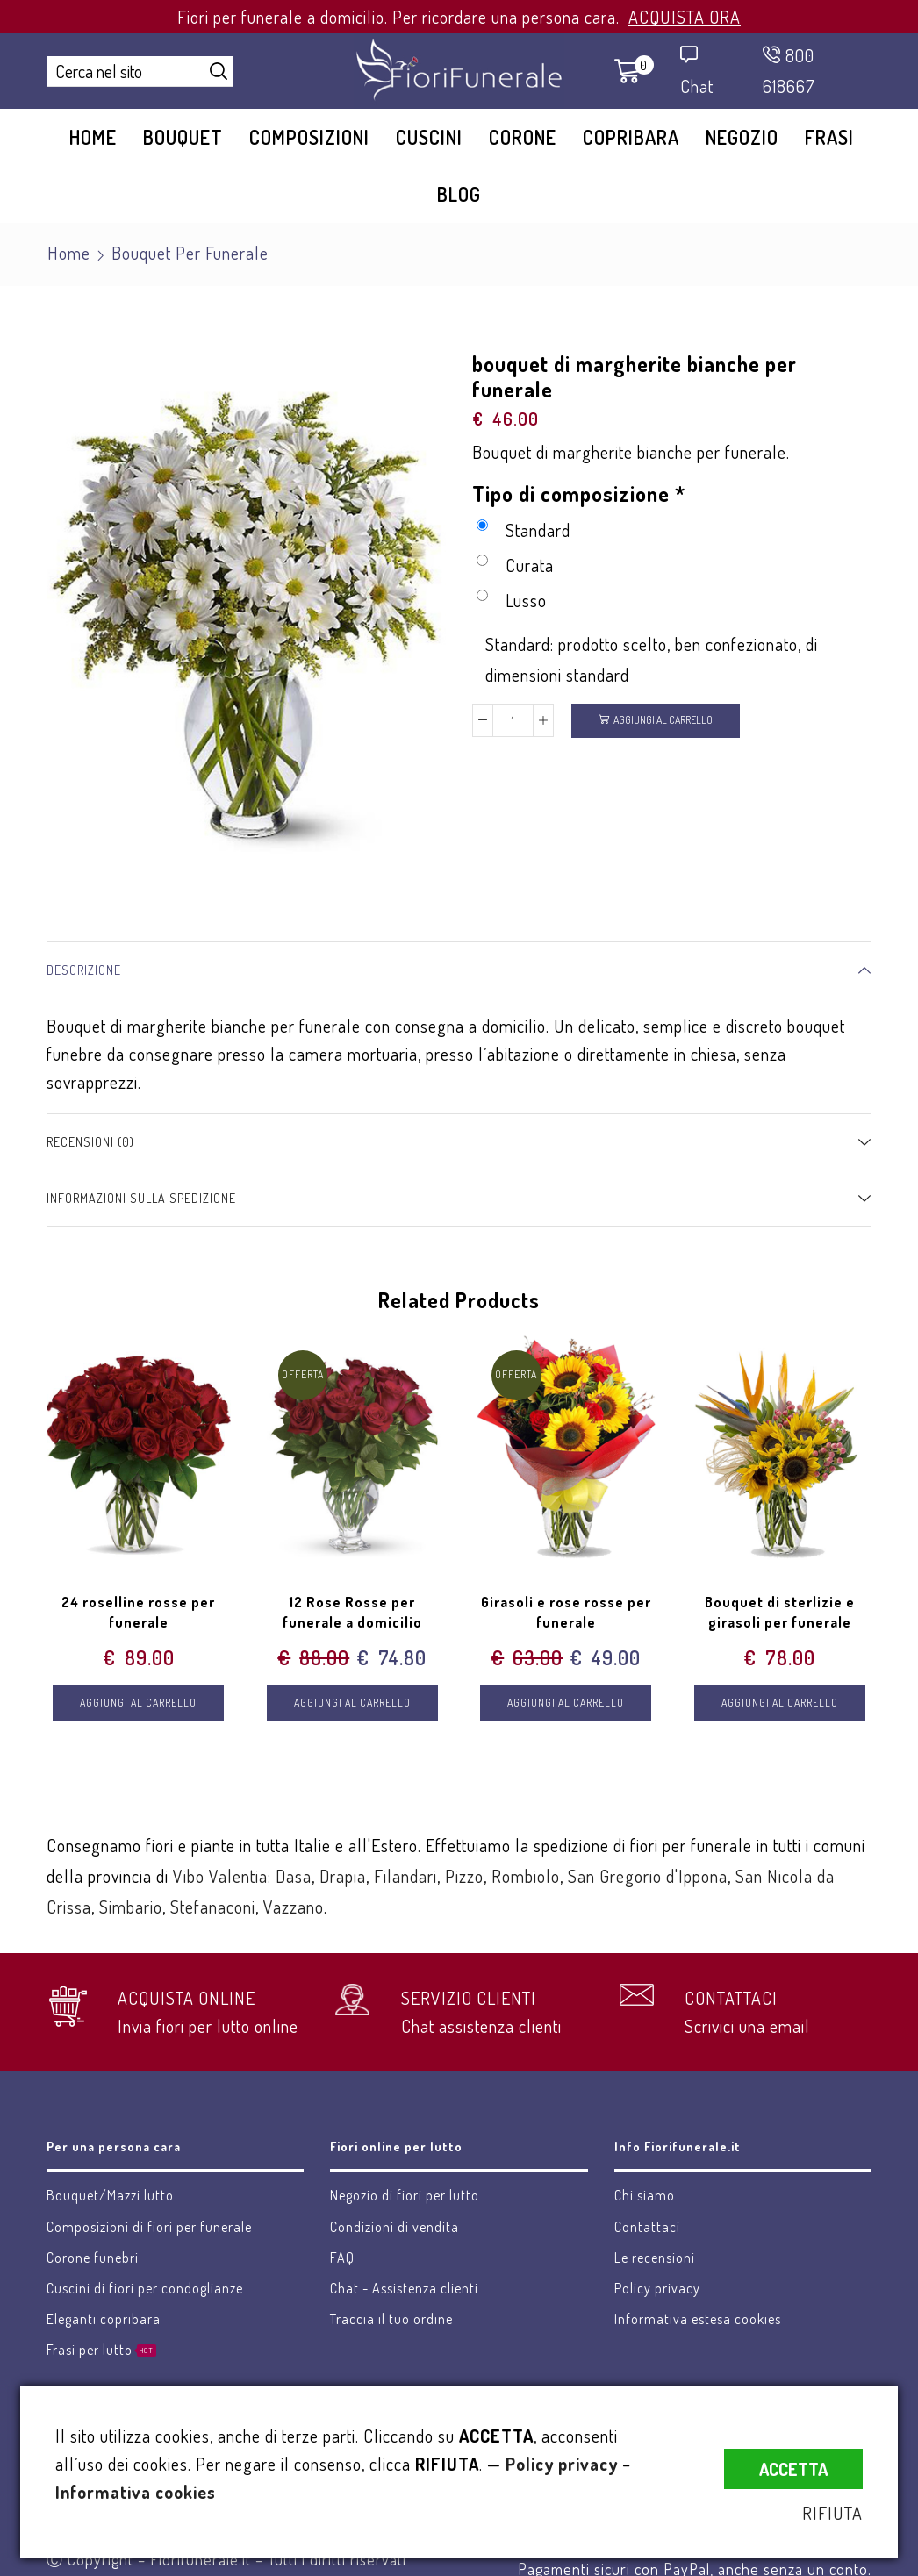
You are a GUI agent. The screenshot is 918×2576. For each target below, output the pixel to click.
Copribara (631, 137)
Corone (522, 137)
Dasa (294, 1875)
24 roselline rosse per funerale (138, 1612)
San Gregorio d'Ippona (648, 1875)
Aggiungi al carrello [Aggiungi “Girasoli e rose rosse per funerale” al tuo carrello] (565, 1702)
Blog (459, 194)
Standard (523, 530)
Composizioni (309, 137)
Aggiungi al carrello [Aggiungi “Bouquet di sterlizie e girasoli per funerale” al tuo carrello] (779, 1702)
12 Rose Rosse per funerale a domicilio (352, 1612)
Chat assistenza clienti (481, 2025)
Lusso (512, 600)
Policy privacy (562, 2463)
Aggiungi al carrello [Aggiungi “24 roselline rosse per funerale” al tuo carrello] (138, 1702)
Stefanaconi (212, 1906)
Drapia (342, 1875)
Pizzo (464, 1875)
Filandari (405, 1875)
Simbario (130, 1906)
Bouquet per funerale (190, 252)
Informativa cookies (135, 2491)
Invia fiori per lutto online (208, 2025)
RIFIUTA (832, 2512)
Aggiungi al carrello (663, 719)
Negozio (742, 137)
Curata (515, 565)
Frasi (829, 137)
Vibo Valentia (220, 1875)
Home (93, 137)
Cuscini (429, 137)
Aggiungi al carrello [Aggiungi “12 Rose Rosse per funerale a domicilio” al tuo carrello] (352, 1702)
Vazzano (293, 1906)
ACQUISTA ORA (684, 16)
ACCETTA (793, 2469)
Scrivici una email (747, 2025)
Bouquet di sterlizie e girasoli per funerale (780, 1612)
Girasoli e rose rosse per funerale (566, 1612)
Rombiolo (525, 1875)
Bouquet (183, 137)
